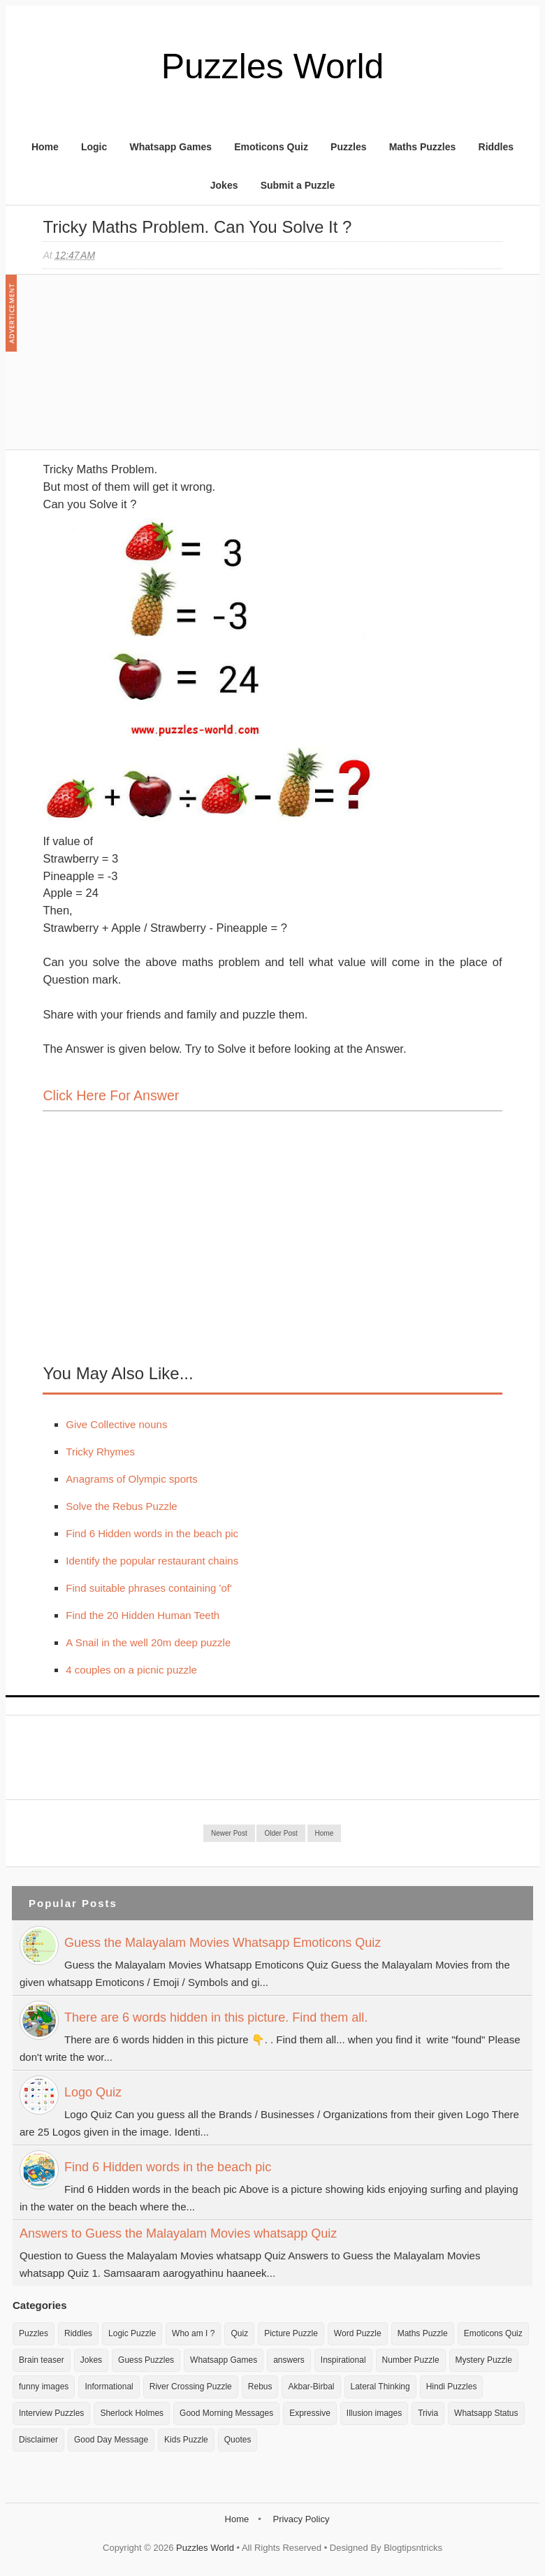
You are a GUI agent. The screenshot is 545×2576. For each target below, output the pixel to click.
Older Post (280, 1833)
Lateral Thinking (380, 2386)
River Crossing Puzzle (191, 2386)
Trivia (428, 2413)
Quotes (238, 2440)
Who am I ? (193, 2333)
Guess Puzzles (146, 2360)
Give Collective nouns (116, 1424)
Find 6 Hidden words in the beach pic (152, 1533)
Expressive (309, 2413)
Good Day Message (111, 2440)
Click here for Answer (111, 1095)
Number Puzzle (410, 2360)
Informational (109, 2386)
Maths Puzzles (422, 146)
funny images (43, 2386)
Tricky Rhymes (100, 1452)
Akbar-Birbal (311, 2386)
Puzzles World (272, 66)
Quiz (239, 2333)
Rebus (260, 2386)
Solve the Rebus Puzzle (121, 1506)
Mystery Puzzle (484, 2360)
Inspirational (343, 2360)
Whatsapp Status (486, 2413)
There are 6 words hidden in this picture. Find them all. (216, 2017)
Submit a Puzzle (298, 185)
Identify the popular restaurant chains (152, 1561)
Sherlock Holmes (132, 2413)
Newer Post (229, 1833)
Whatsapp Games (170, 146)
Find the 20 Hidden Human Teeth (142, 1615)
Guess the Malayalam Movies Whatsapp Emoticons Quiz (222, 1943)
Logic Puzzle (132, 2333)
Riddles (496, 146)
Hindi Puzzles (451, 2386)
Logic (94, 146)
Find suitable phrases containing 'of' (149, 1588)
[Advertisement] (147, 369)
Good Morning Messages (226, 2413)
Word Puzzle (358, 2333)
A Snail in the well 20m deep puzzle (148, 1642)
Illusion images (374, 2413)
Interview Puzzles (51, 2413)
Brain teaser (41, 2360)
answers (289, 2360)
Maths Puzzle (423, 2333)
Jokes (224, 185)
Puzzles (348, 146)
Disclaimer (38, 2440)
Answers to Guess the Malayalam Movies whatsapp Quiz (178, 2233)
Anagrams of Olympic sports (131, 1479)
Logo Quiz (93, 2092)
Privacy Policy (300, 2519)
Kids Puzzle (186, 2440)
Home (45, 146)
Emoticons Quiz (271, 146)
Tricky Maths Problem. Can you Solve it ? (197, 226)
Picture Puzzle (291, 2333)
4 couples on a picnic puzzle (131, 1670)
